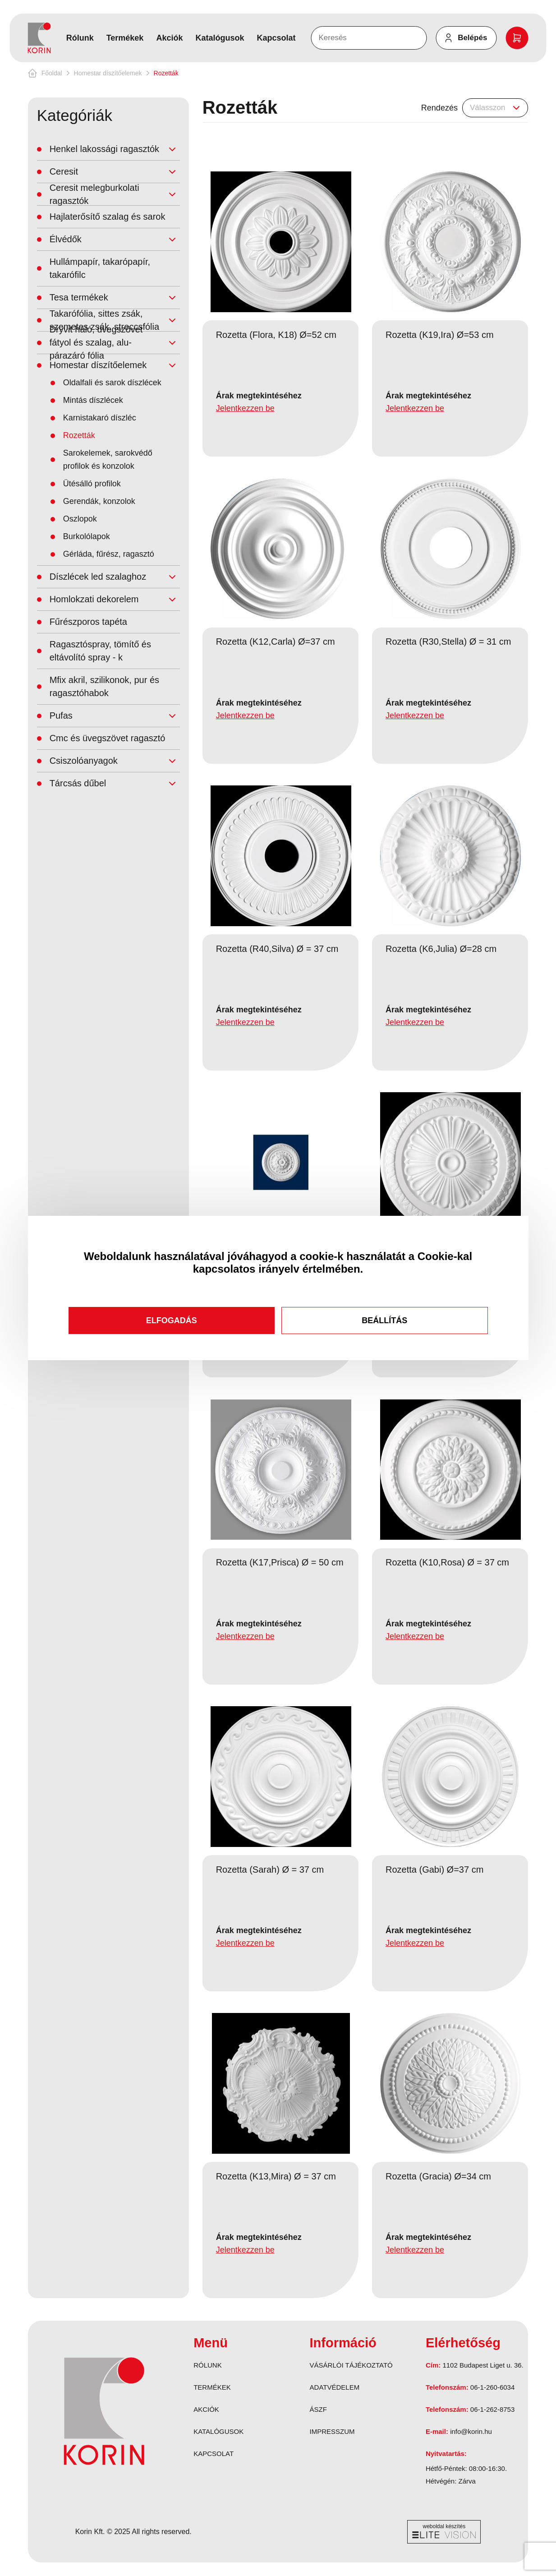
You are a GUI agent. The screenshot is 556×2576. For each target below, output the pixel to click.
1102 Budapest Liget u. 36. (482, 2365)
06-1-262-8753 (492, 2409)
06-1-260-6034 (492, 2387)
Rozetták (166, 73)
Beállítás (384, 1320)
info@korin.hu (471, 2431)
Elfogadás (171, 1320)
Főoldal (51, 73)
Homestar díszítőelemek (108, 73)
